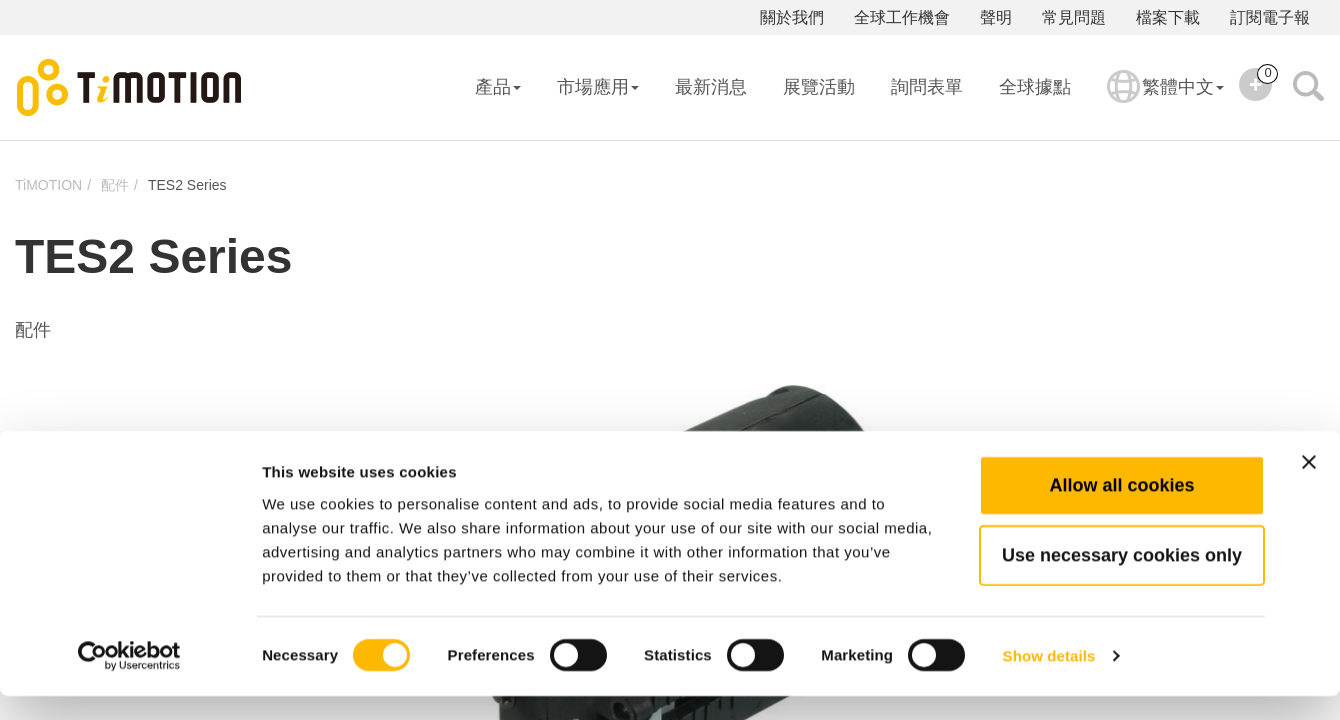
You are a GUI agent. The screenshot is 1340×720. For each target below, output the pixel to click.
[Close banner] (1309, 486)
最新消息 (711, 87)
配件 (115, 185)
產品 (498, 87)
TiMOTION (48, 185)
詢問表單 (927, 87)
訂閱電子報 (1270, 17)
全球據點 (1035, 87)
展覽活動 (819, 87)
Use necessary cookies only (1122, 579)
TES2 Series (187, 185)
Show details (1049, 680)
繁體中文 (1165, 100)
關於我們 (792, 17)
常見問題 (1074, 17)
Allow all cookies (1121, 509)
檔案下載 (1168, 17)
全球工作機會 (902, 17)
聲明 (996, 17)
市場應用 (598, 87)
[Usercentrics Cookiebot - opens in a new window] (129, 681)
